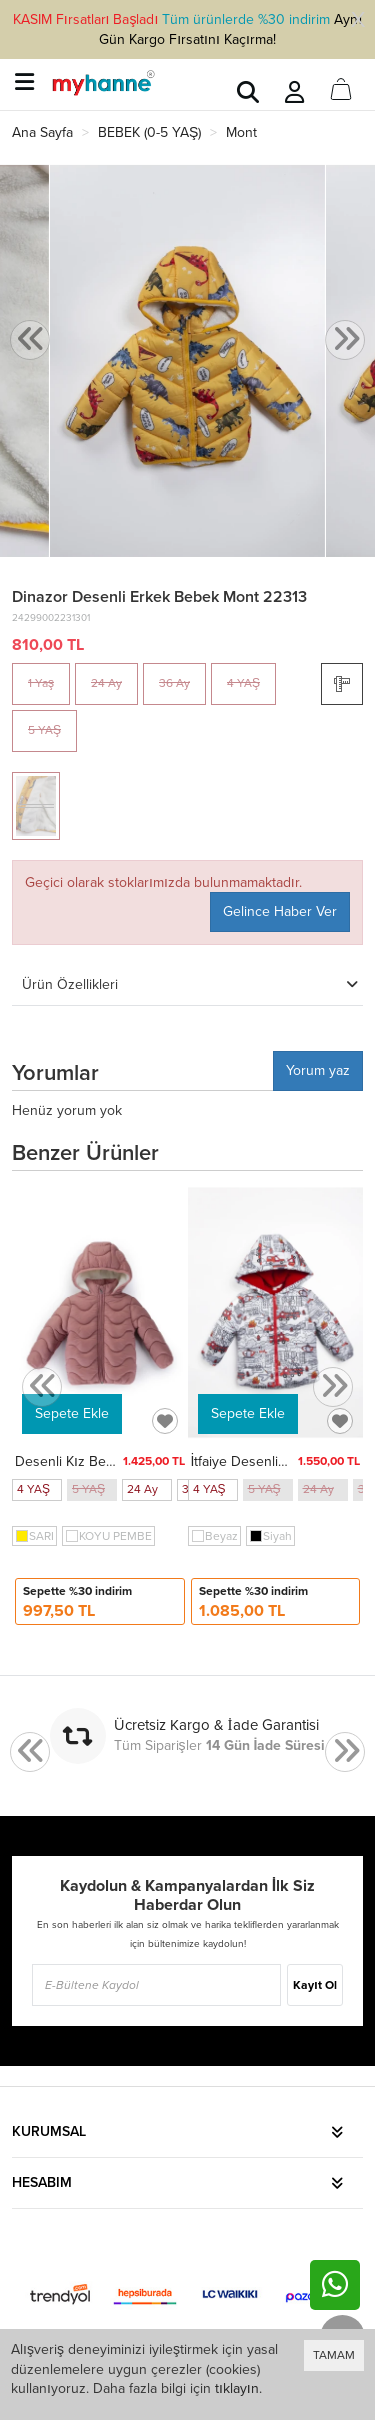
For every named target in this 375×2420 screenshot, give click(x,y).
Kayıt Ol (314, 1985)
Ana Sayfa (42, 132)
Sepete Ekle (72, 1413)
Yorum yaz (318, 1070)
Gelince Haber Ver (280, 911)
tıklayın (237, 2388)
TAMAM (334, 2355)
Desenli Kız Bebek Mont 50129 (110, 1461)
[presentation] (30, 340)
